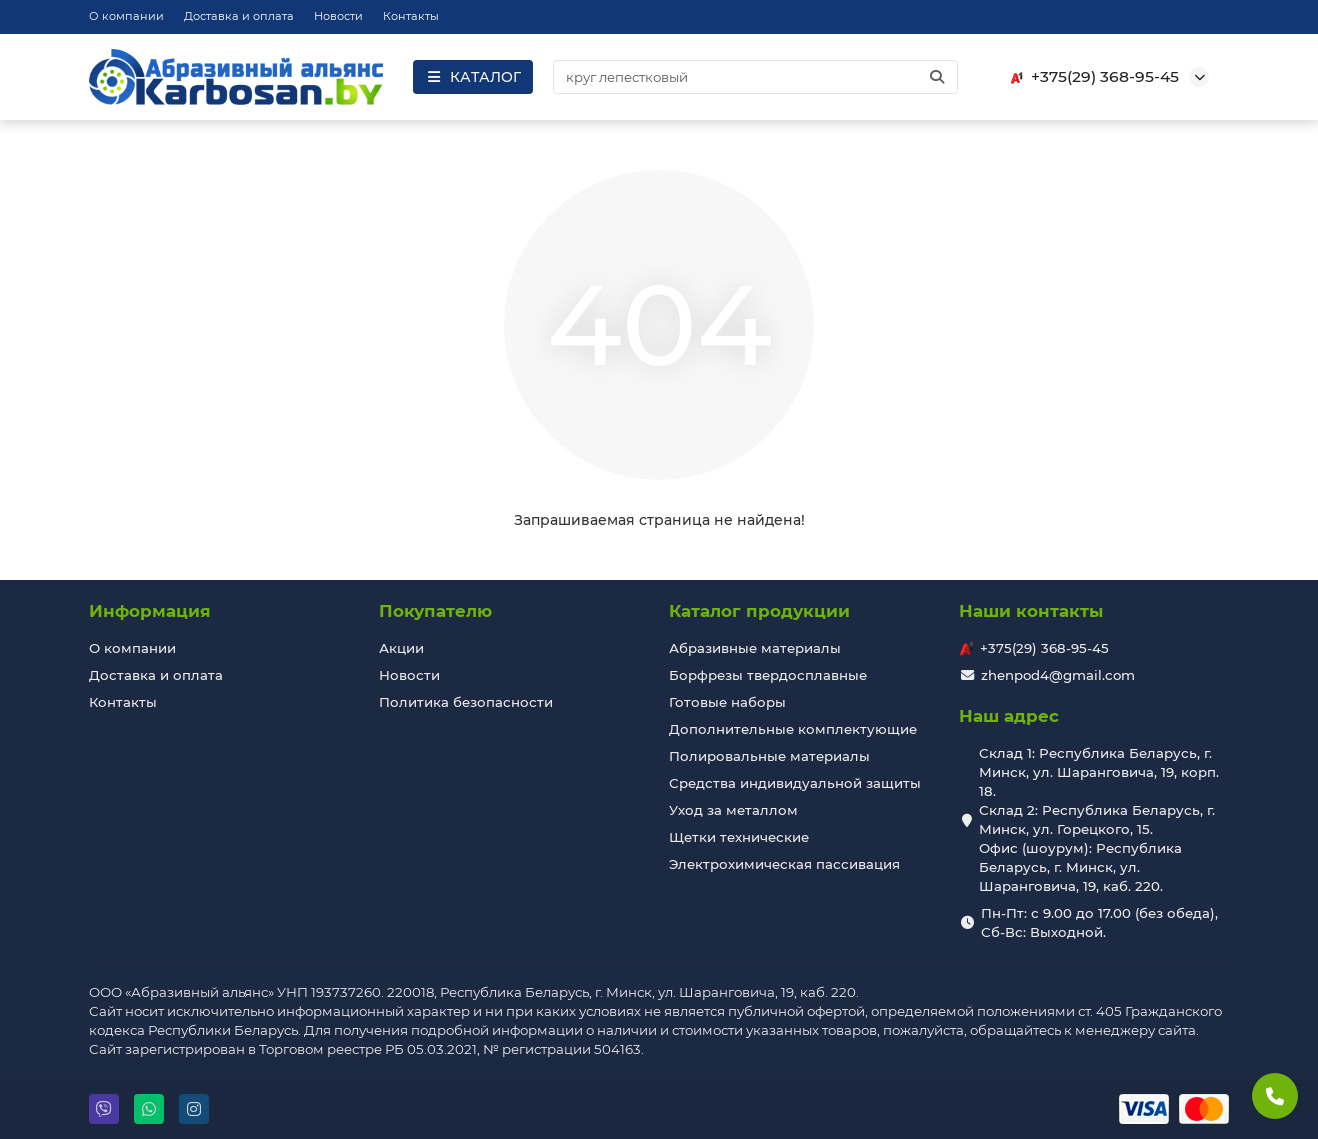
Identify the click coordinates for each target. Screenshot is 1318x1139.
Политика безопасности (466, 702)
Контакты (411, 16)
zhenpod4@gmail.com (1058, 675)
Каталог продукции (759, 611)
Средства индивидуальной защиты (795, 783)
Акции (401, 648)
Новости (338, 16)
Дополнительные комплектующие (793, 729)
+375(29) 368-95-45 (1091, 77)
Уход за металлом (733, 810)
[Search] (756, 77)
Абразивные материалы (755, 648)
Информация (150, 611)
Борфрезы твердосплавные (768, 675)
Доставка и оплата (239, 16)
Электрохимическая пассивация (784, 864)
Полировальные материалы (769, 756)
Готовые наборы (727, 702)
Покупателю (435, 611)
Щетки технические (739, 837)
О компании (126, 16)
